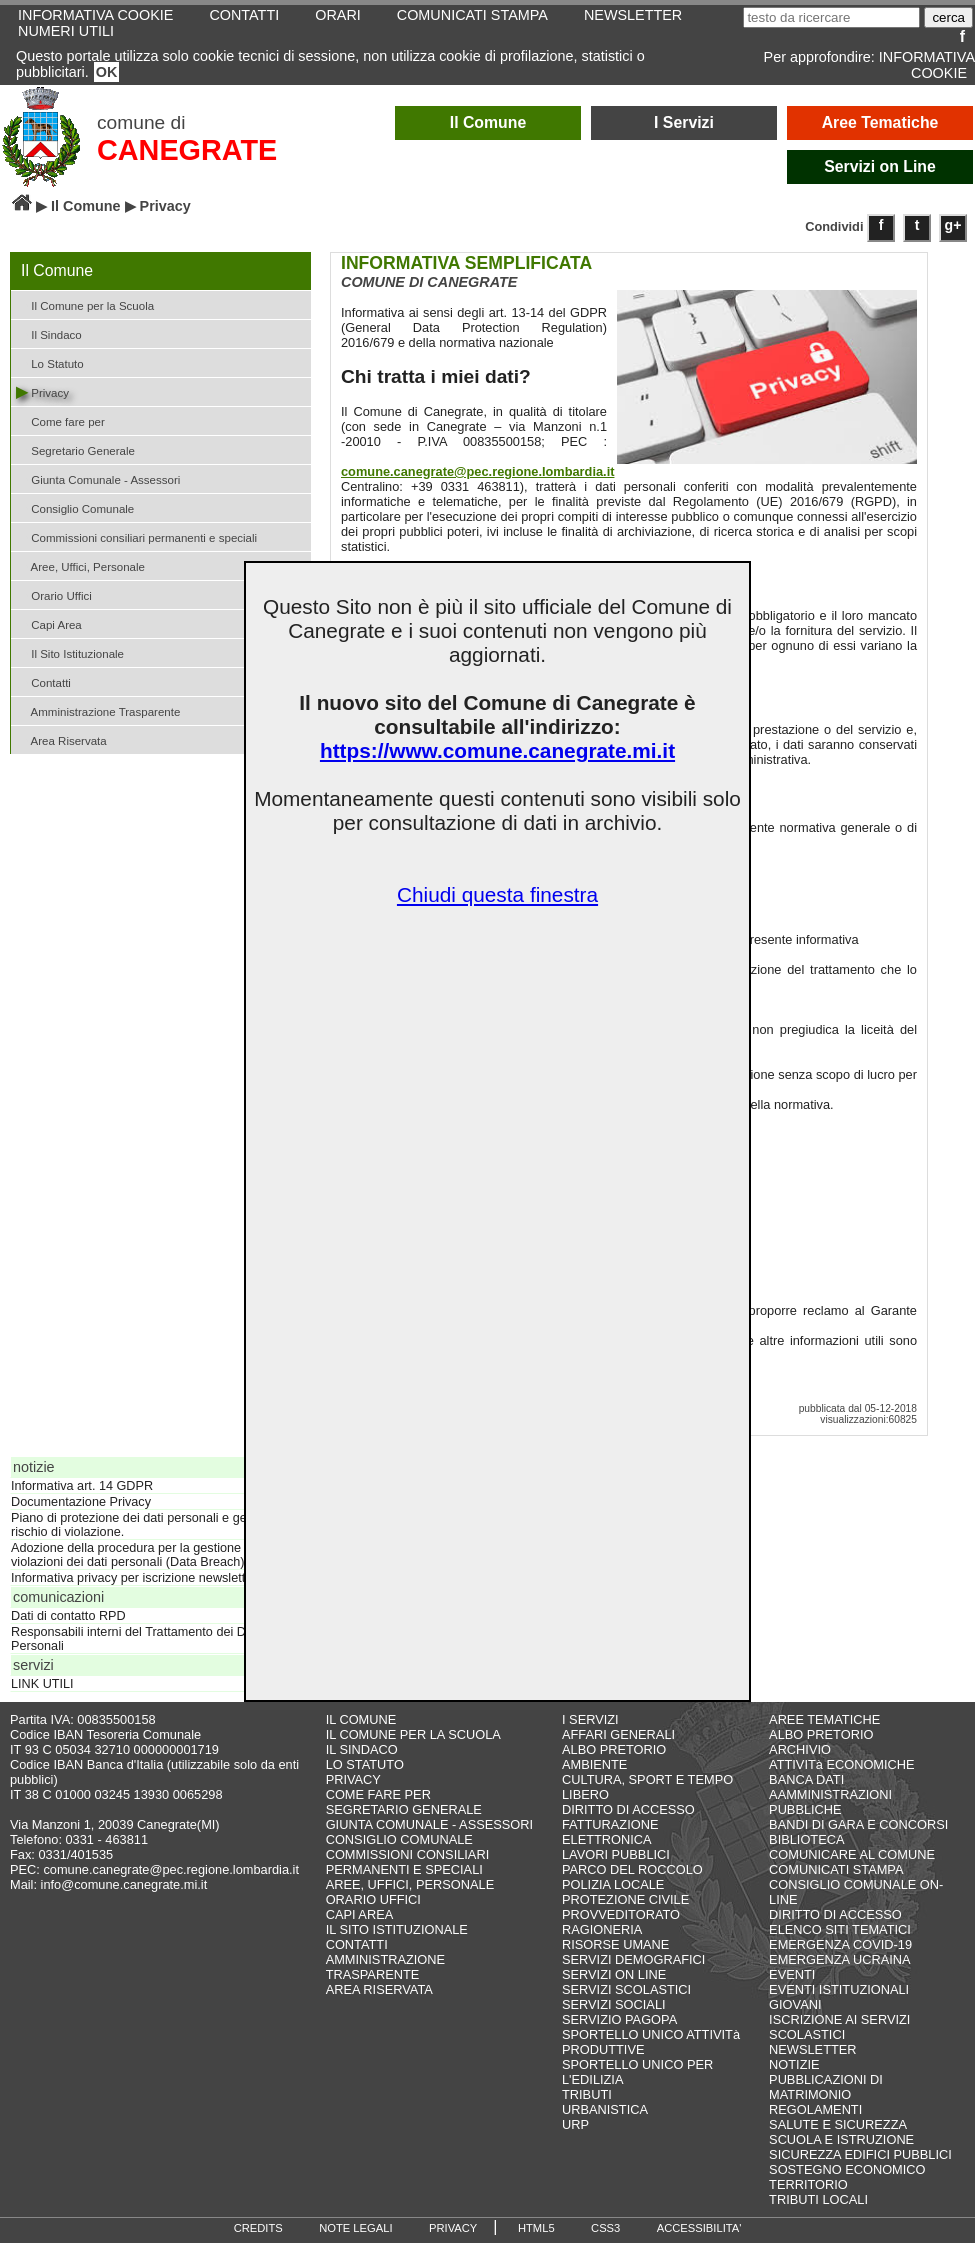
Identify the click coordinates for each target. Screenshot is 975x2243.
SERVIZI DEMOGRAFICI (633, 1959)
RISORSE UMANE (615, 1944)
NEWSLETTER (812, 2049)
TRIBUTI (587, 2094)
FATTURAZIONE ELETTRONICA (610, 1832)
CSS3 (605, 2228)
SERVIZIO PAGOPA (619, 2019)
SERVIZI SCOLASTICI (626, 1989)
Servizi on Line (880, 166)
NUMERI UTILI (66, 31)
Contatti (43, 681)
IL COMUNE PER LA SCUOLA (413, 1734)
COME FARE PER (378, 1794)
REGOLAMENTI (815, 2109)
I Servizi (684, 122)
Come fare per (60, 420)
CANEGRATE (187, 150)
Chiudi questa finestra (497, 894)
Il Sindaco (49, 333)
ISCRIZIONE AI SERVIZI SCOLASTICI (839, 2027)
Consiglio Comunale (75, 507)
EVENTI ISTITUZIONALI (839, 1989)
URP (575, 2124)
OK (107, 72)
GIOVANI (795, 2004)
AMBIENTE (594, 1764)
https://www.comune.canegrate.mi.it (497, 750)
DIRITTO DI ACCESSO (628, 1809)
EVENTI (792, 1974)
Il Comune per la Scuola (85, 304)
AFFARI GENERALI (618, 1734)
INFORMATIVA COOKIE (927, 65)
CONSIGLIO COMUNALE (399, 1839)
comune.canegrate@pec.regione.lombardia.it (477, 471)
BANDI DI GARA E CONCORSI (858, 1824)
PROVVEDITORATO (621, 1914)
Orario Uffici (54, 594)
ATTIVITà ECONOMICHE (842, 1764)
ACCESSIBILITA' (699, 2228)
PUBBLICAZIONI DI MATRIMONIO (826, 2087)
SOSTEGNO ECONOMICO (847, 2169)
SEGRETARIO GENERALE (404, 1809)
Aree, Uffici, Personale (80, 565)
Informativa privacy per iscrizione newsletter (133, 1578)
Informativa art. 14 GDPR (82, 1486)
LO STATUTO (365, 1764)
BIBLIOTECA (806, 1839)
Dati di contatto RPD (68, 1616)
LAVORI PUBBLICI (616, 1854)
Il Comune (488, 122)
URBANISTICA (605, 2109)
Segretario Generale (75, 449)
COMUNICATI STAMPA (836, 1869)
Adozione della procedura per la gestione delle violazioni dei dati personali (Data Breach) (141, 1555)
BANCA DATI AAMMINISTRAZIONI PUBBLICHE (830, 1794)
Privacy (42, 391)
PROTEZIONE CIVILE (625, 1899)
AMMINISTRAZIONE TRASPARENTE (385, 1967)
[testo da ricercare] (831, 17)
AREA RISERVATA (379, 1989)
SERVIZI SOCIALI (614, 2004)
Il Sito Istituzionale (70, 652)
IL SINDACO (362, 1749)
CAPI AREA (360, 1914)
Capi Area (49, 623)
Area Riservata (61, 739)
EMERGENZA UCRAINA (840, 1959)
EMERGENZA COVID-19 (840, 1944)
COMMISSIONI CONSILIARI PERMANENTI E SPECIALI (408, 1862)
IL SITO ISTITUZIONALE (397, 1929)
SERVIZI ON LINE (614, 1974)
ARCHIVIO (800, 1749)
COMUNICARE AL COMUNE (852, 1854)
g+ (953, 225)
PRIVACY (353, 1779)
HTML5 (536, 2228)
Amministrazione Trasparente (98, 710)
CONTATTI (357, 1944)
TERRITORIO (808, 2184)
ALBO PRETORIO (614, 1749)
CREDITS (258, 2228)
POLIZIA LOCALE (613, 1884)
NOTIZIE (794, 2064)
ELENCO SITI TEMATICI (840, 1929)
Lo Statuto (50, 362)
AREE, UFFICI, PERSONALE (410, 1884)
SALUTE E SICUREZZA (838, 2124)
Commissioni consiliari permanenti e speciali (136, 536)
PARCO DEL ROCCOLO (632, 1869)
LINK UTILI (42, 1684)
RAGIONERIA (602, 1929)
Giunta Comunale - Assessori (98, 478)
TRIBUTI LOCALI (818, 2199)
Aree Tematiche (880, 122)
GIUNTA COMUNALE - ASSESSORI (429, 1824)
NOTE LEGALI (355, 2228)
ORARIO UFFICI (373, 1899)
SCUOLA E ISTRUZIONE (841, 2139)
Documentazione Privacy (81, 1502)
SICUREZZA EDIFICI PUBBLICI (860, 2154)
